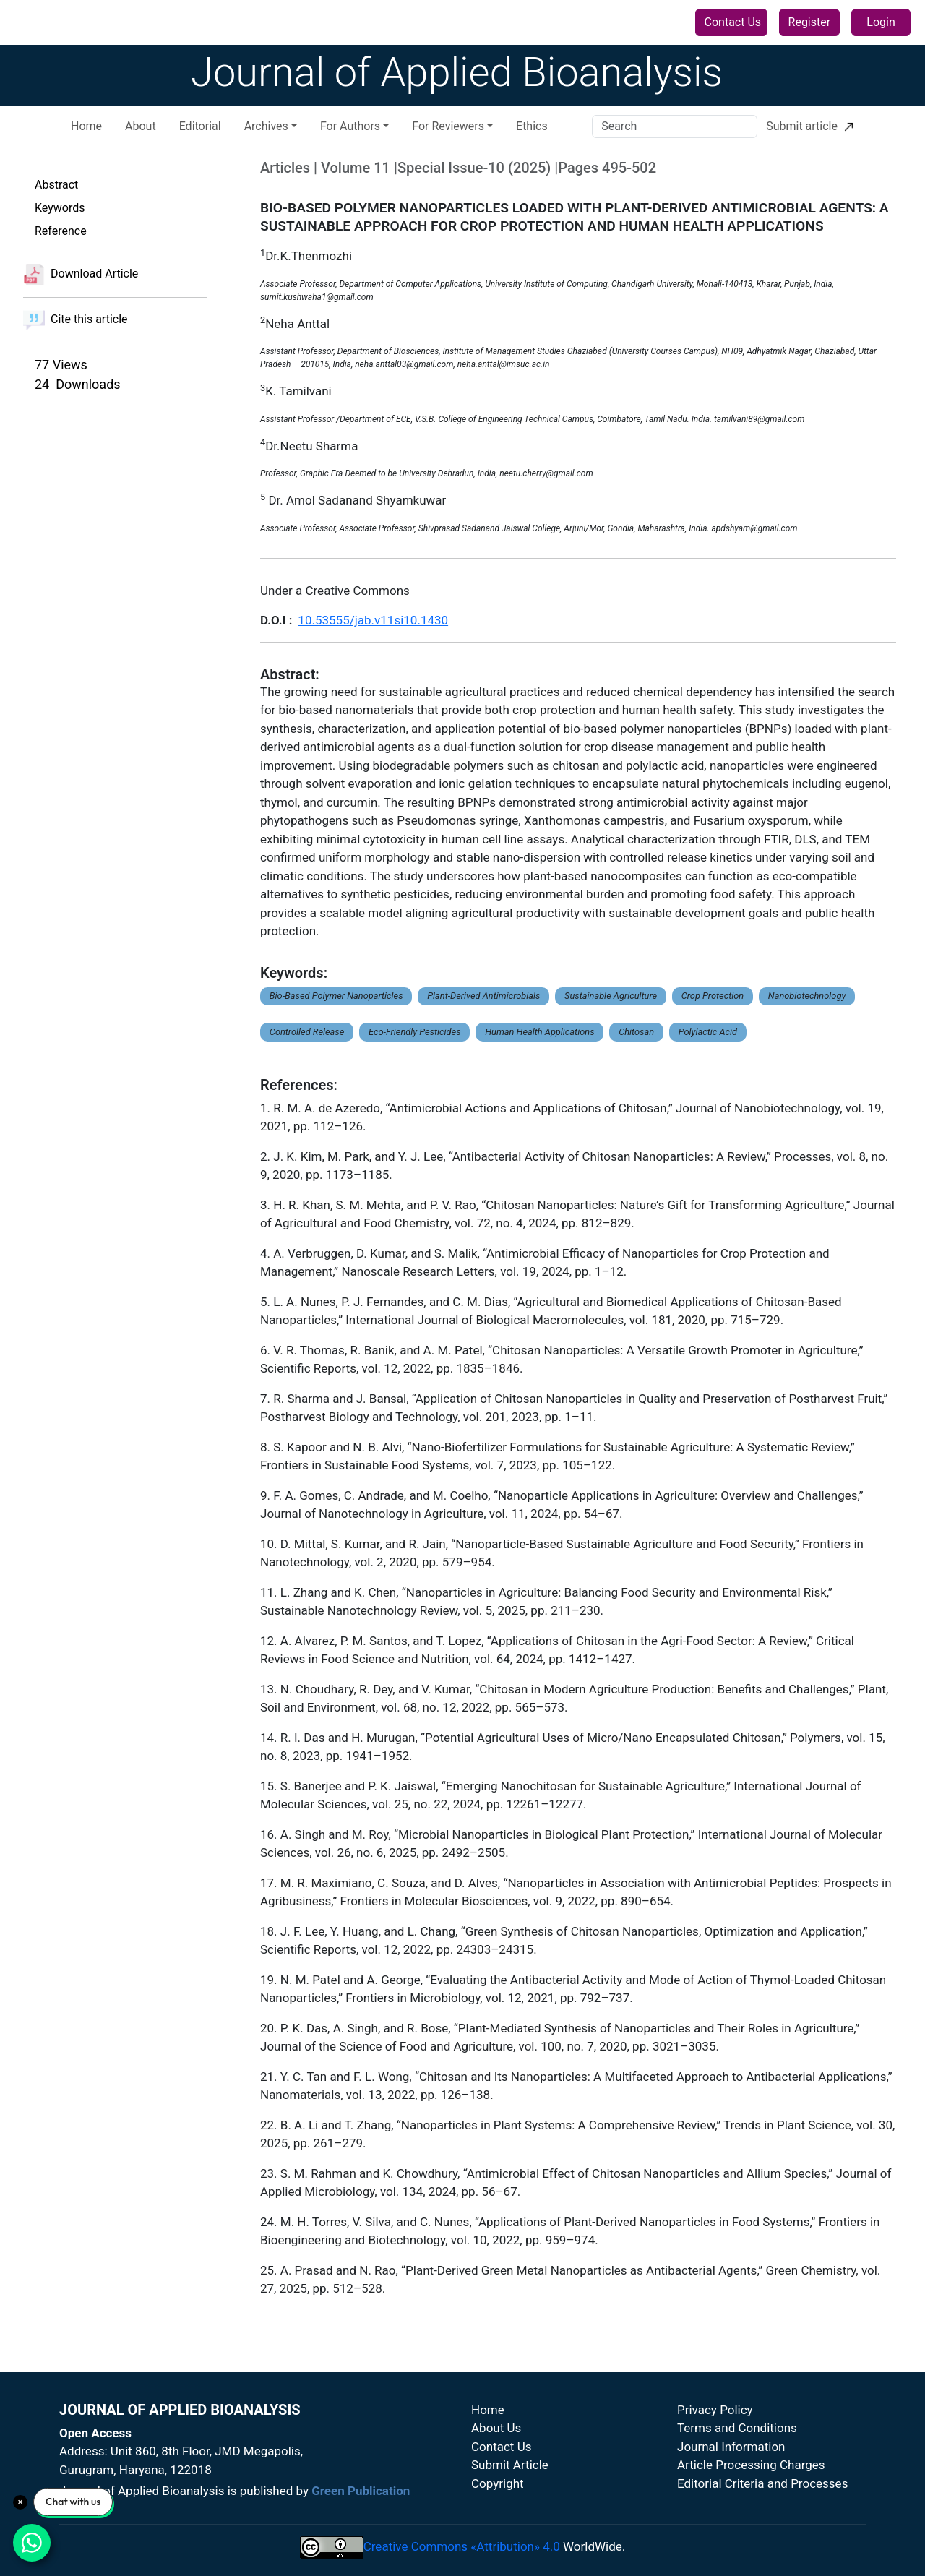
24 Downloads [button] (78, 384)
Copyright (497, 2483)
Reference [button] (61, 231)
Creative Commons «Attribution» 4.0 (461, 2546)
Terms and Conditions (737, 2428)
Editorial (200, 126)
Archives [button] (266, 126)
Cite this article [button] (75, 320)
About (140, 126)
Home (86, 126)
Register (809, 22)
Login (880, 22)
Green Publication (360, 2490)
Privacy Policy (715, 2410)
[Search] (674, 126)
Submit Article (509, 2464)
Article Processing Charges (751, 2464)
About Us (496, 2428)
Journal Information (731, 2446)
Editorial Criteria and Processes (762, 2483)
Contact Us (733, 22)
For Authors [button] (350, 126)
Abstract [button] (56, 185)
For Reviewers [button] (448, 126)
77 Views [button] (61, 364)
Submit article (810, 126)
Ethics (532, 126)
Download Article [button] (80, 274)
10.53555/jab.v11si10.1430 (373, 620)
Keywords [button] (60, 208)
